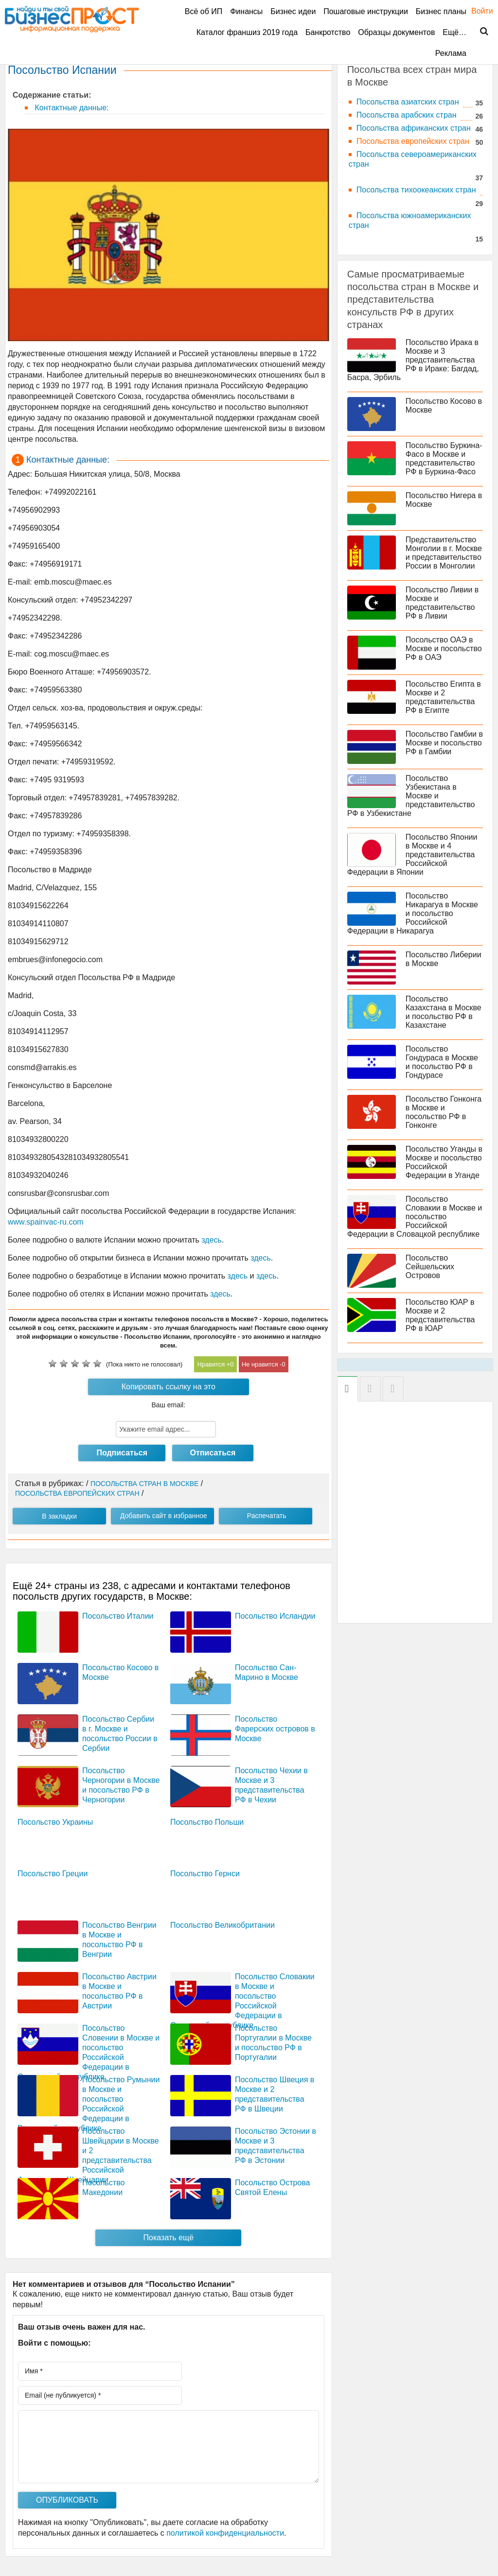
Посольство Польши (207, 1822)
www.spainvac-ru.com (46, 1222)
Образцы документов (396, 32)
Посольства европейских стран (412, 141)
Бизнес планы (441, 11)
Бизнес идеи (293, 11)
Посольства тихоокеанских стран (416, 190)
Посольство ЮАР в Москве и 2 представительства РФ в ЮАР (440, 1315)
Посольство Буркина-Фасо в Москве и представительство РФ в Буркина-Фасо (444, 458)
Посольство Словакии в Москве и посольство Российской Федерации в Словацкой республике (414, 1216)
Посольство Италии (118, 1616)
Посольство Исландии (275, 1616)
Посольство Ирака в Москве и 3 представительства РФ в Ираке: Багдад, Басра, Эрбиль (413, 359)
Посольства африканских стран (413, 128)
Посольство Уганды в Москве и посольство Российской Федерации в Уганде (444, 1162)
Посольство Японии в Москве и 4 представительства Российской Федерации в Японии (412, 854)
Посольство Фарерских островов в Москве (275, 1729)
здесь (211, 1240)
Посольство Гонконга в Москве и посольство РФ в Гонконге (443, 1112)
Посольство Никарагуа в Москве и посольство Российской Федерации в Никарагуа (412, 913)
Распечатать (266, 1516)
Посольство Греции (53, 1873)
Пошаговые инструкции (365, 11)
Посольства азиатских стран (407, 102)
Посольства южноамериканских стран (410, 220)
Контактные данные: (70, 108)
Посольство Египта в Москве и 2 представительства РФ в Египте (443, 697)
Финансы (246, 11)
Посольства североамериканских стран (413, 159)
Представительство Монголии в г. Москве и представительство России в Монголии (444, 553)
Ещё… (454, 32)
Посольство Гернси (205, 1873)
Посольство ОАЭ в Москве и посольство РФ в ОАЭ (444, 648)
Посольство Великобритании (222, 1925)
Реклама (450, 53)
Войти (477, 11)
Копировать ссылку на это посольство (168, 1389)
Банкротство (327, 32)
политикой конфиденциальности (225, 2533)
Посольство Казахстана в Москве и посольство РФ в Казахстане (443, 1012)
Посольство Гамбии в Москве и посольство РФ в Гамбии (444, 743)
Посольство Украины (55, 1822)
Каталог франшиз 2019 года (247, 32)
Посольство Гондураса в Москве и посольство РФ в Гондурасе (442, 1062)
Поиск (478, 31)
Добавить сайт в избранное (163, 1516)
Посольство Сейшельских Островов (430, 1266)
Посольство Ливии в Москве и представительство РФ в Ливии (442, 603)
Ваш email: (169, 1405)
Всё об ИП (204, 11)
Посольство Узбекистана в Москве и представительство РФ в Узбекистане (411, 795)
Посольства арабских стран (406, 115)
